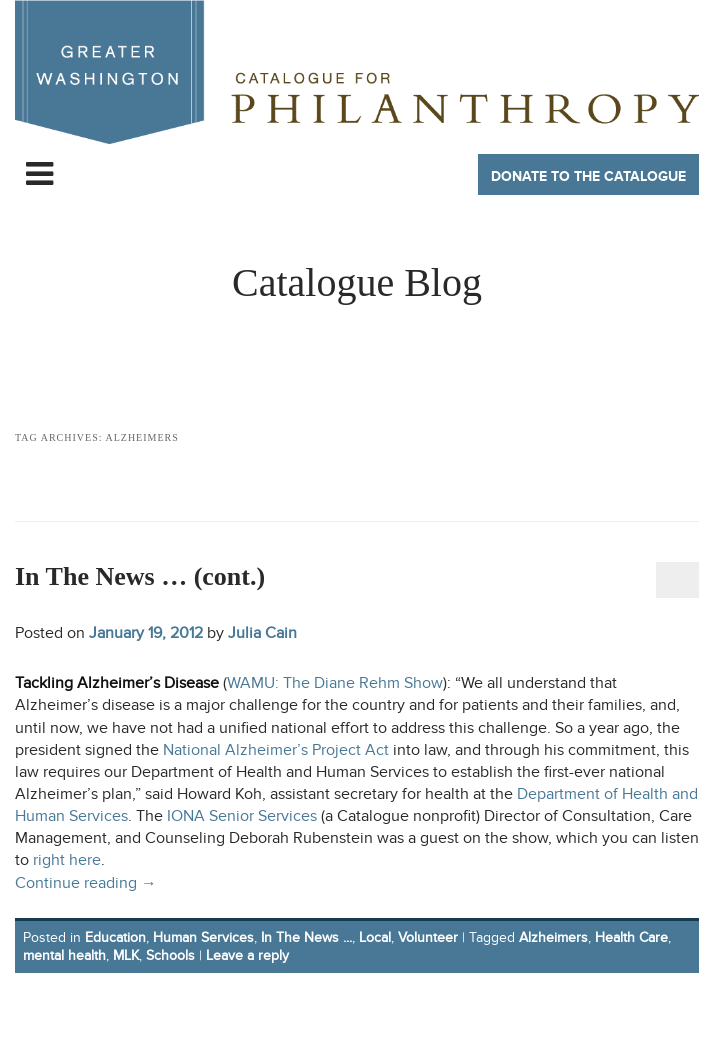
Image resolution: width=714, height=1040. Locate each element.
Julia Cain (262, 633)
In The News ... (306, 937)
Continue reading (86, 883)
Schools (170, 955)
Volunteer (428, 937)
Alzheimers (553, 937)
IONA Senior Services (242, 816)
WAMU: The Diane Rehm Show (335, 683)
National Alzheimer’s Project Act (276, 750)
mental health (64, 955)
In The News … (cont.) (140, 576)
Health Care (631, 937)
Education (115, 937)
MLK (126, 955)
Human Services (203, 937)
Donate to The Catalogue (588, 176)
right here (67, 860)
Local (375, 937)
